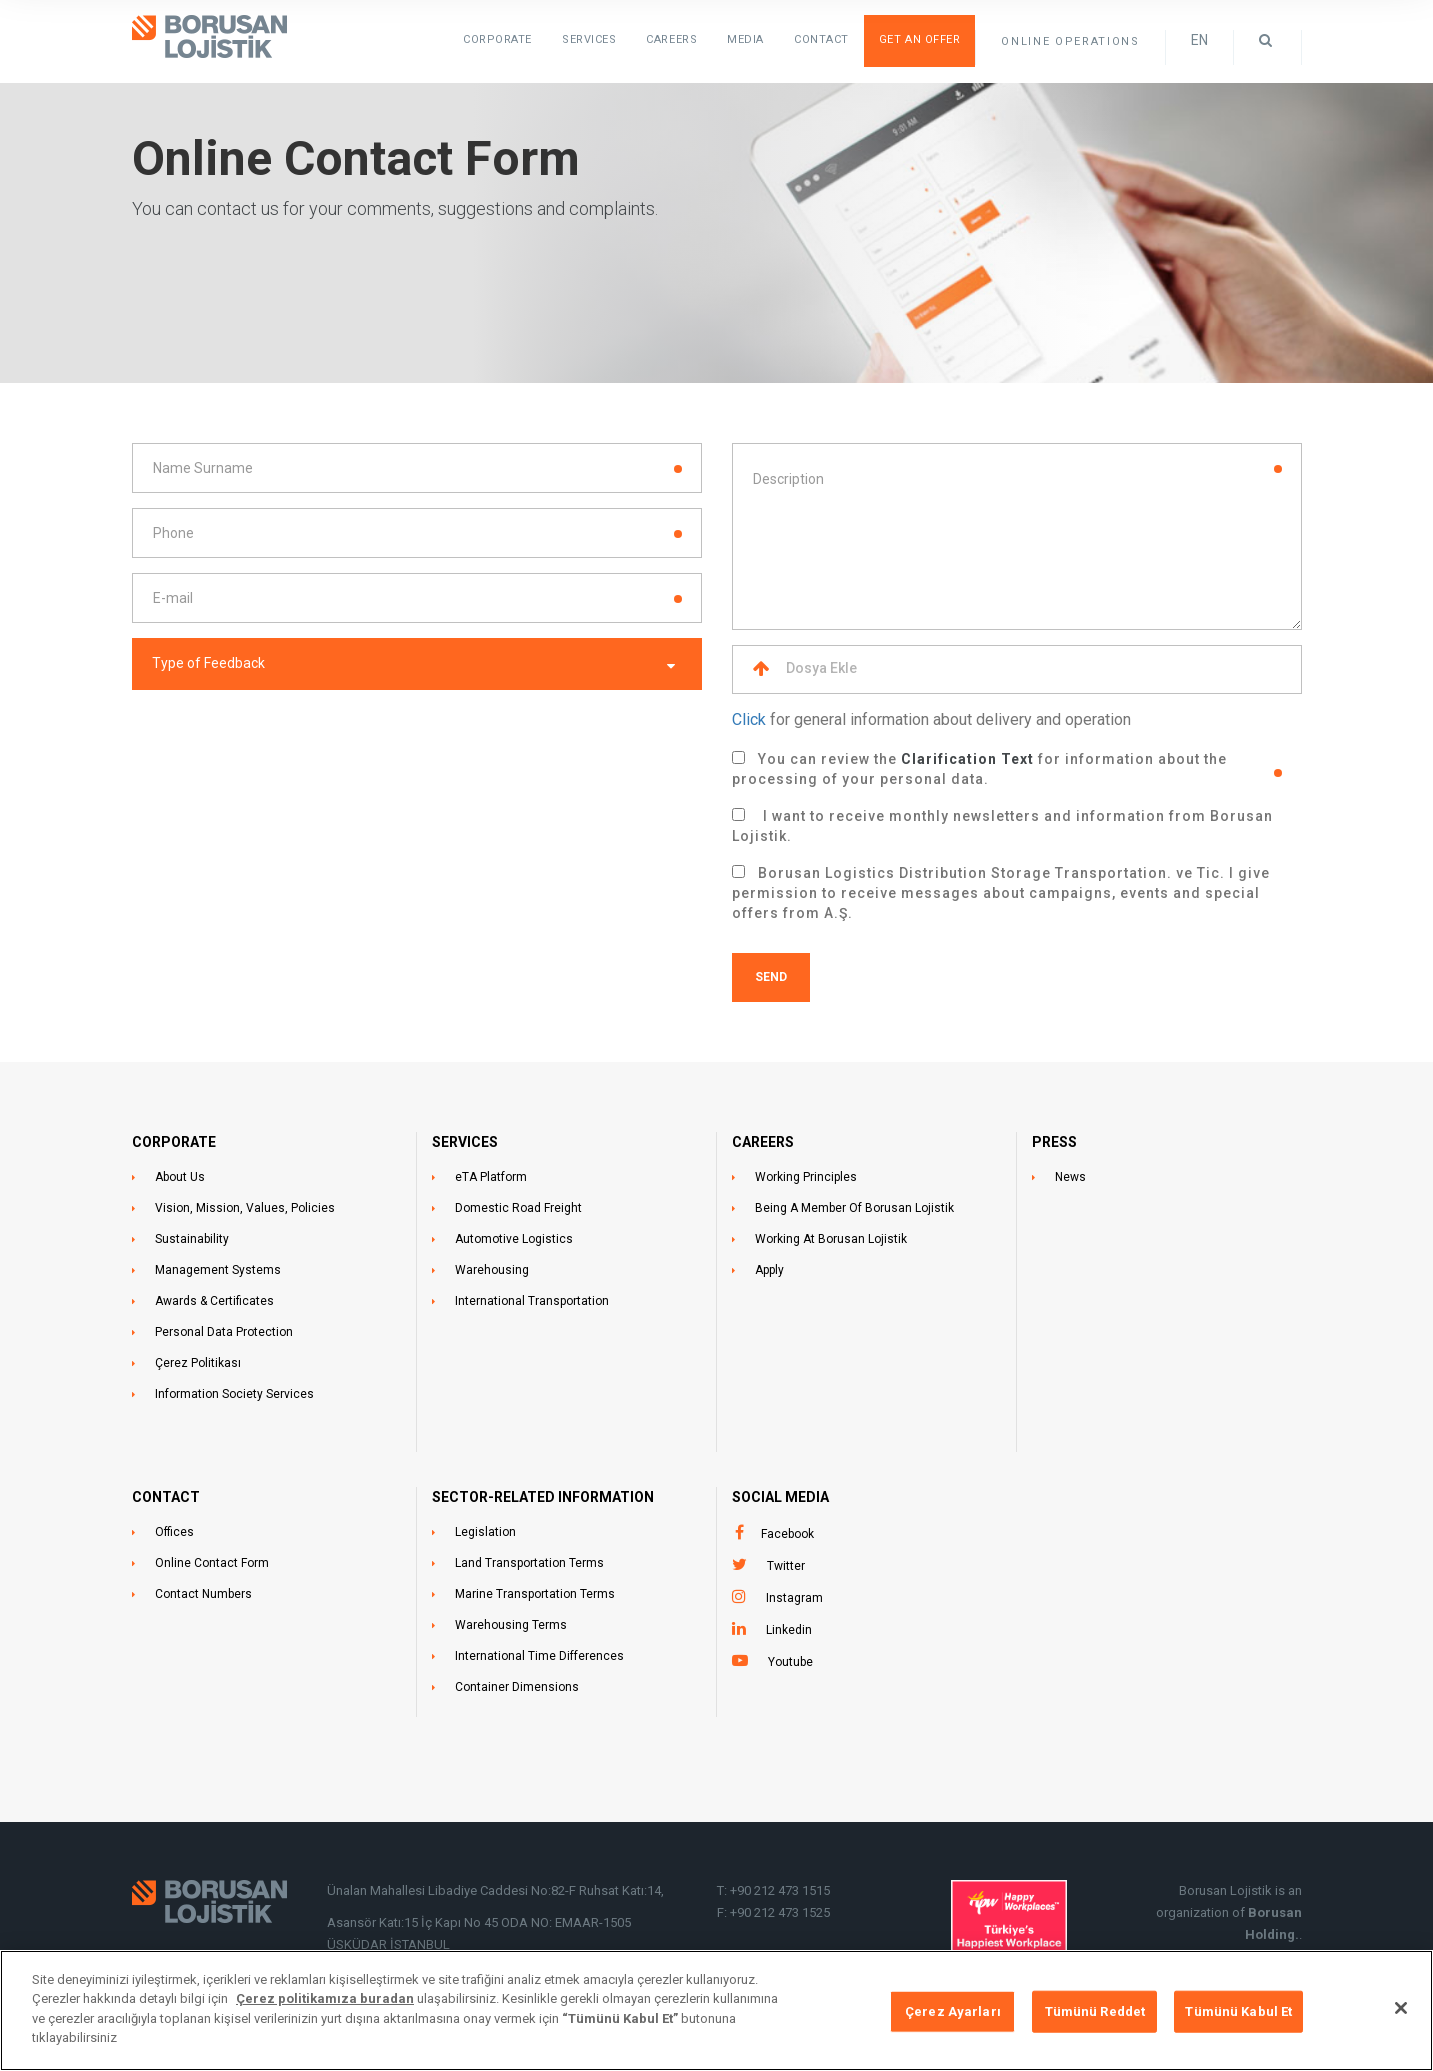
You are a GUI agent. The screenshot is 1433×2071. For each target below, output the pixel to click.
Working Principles (806, 1177)
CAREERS (763, 1142)
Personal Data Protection (224, 1332)
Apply (769, 1270)
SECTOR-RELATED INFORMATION (543, 1497)
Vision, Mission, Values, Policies (245, 1208)
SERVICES (589, 39)
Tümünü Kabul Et (1238, 2014)
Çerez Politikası (198, 1363)
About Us (180, 1177)
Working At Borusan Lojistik (831, 1239)
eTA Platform (491, 1177)
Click (749, 719)
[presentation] (284, 749)
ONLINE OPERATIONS (1070, 41)
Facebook (787, 1534)
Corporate (497, 39)
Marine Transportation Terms (535, 1594)
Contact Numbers (203, 1594)
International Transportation (532, 1301)
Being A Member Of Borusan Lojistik (854, 1208)
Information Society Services (234, 1394)
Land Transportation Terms (529, 1563)
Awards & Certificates (214, 1301)
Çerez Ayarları (953, 2014)
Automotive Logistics (514, 1239)
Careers (671, 39)
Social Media (780, 1497)
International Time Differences (539, 1656)
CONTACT (166, 1497)
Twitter (786, 1566)
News (1070, 1177)
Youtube (790, 1662)
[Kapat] (1401, 2011)
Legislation (485, 1532)
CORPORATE (174, 1142)
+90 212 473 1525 (780, 1912)
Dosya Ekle (805, 669)
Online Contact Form (212, 1563)
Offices (174, 1532)
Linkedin (789, 1630)
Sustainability (192, 1239)
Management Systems (218, 1270)
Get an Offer (920, 39)
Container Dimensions (517, 1687)
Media (745, 39)
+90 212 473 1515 (780, 1890)
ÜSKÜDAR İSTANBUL (388, 1944)
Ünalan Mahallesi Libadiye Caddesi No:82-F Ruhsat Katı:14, (497, 1890)
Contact (821, 39)
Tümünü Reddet (1095, 2014)
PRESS (1054, 1142)
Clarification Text (967, 759)
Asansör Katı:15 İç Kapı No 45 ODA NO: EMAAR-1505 (480, 1922)
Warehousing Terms (511, 1625)
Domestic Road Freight (518, 1208)
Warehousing (492, 1270)
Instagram (794, 1598)
